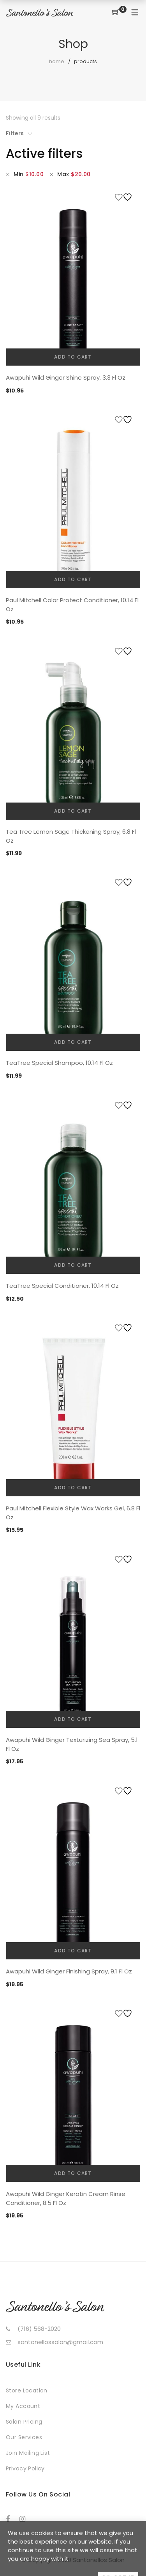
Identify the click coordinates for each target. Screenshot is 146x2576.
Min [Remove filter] (29, 174)
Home (56, 61)
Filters (15, 133)
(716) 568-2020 (39, 2329)
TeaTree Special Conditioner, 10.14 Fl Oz (62, 1286)
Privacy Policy (25, 2468)
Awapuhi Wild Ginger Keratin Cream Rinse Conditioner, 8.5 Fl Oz (65, 2198)
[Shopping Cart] (115, 13)
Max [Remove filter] (74, 174)
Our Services (24, 2437)
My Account (23, 2406)
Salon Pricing (24, 2422)
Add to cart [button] (72, 357)
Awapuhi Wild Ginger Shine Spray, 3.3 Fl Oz (65, 377)
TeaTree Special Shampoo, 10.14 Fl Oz (59, 1063)
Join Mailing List (28, 2453)
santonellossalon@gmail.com (60, 2342)
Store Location (26, 2390)
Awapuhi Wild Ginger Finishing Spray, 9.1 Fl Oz (69, 1971)
